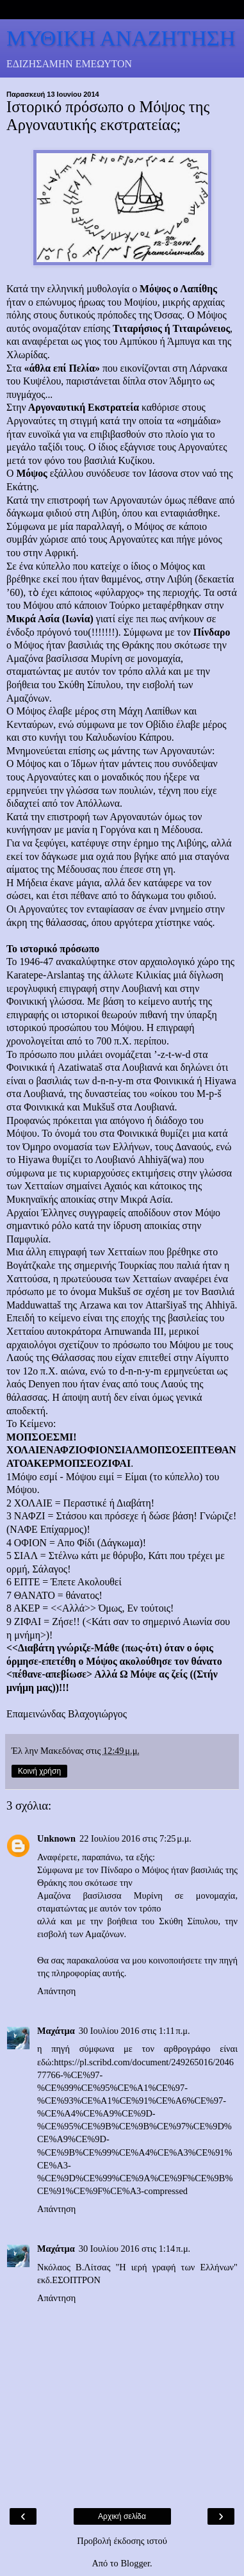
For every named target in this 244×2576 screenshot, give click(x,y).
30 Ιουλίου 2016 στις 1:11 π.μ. (134, 2031)
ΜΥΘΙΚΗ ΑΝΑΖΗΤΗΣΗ (121, 38)
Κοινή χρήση (39, 1771)
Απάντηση (56, 1991)
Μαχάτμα (56, 2031)
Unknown (56, 1838)
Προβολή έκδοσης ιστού (122, 2541)
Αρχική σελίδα (122, 2516)
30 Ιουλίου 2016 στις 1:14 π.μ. (135, 2248)
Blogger (135, 2563)
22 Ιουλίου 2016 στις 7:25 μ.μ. (135, 1838)
